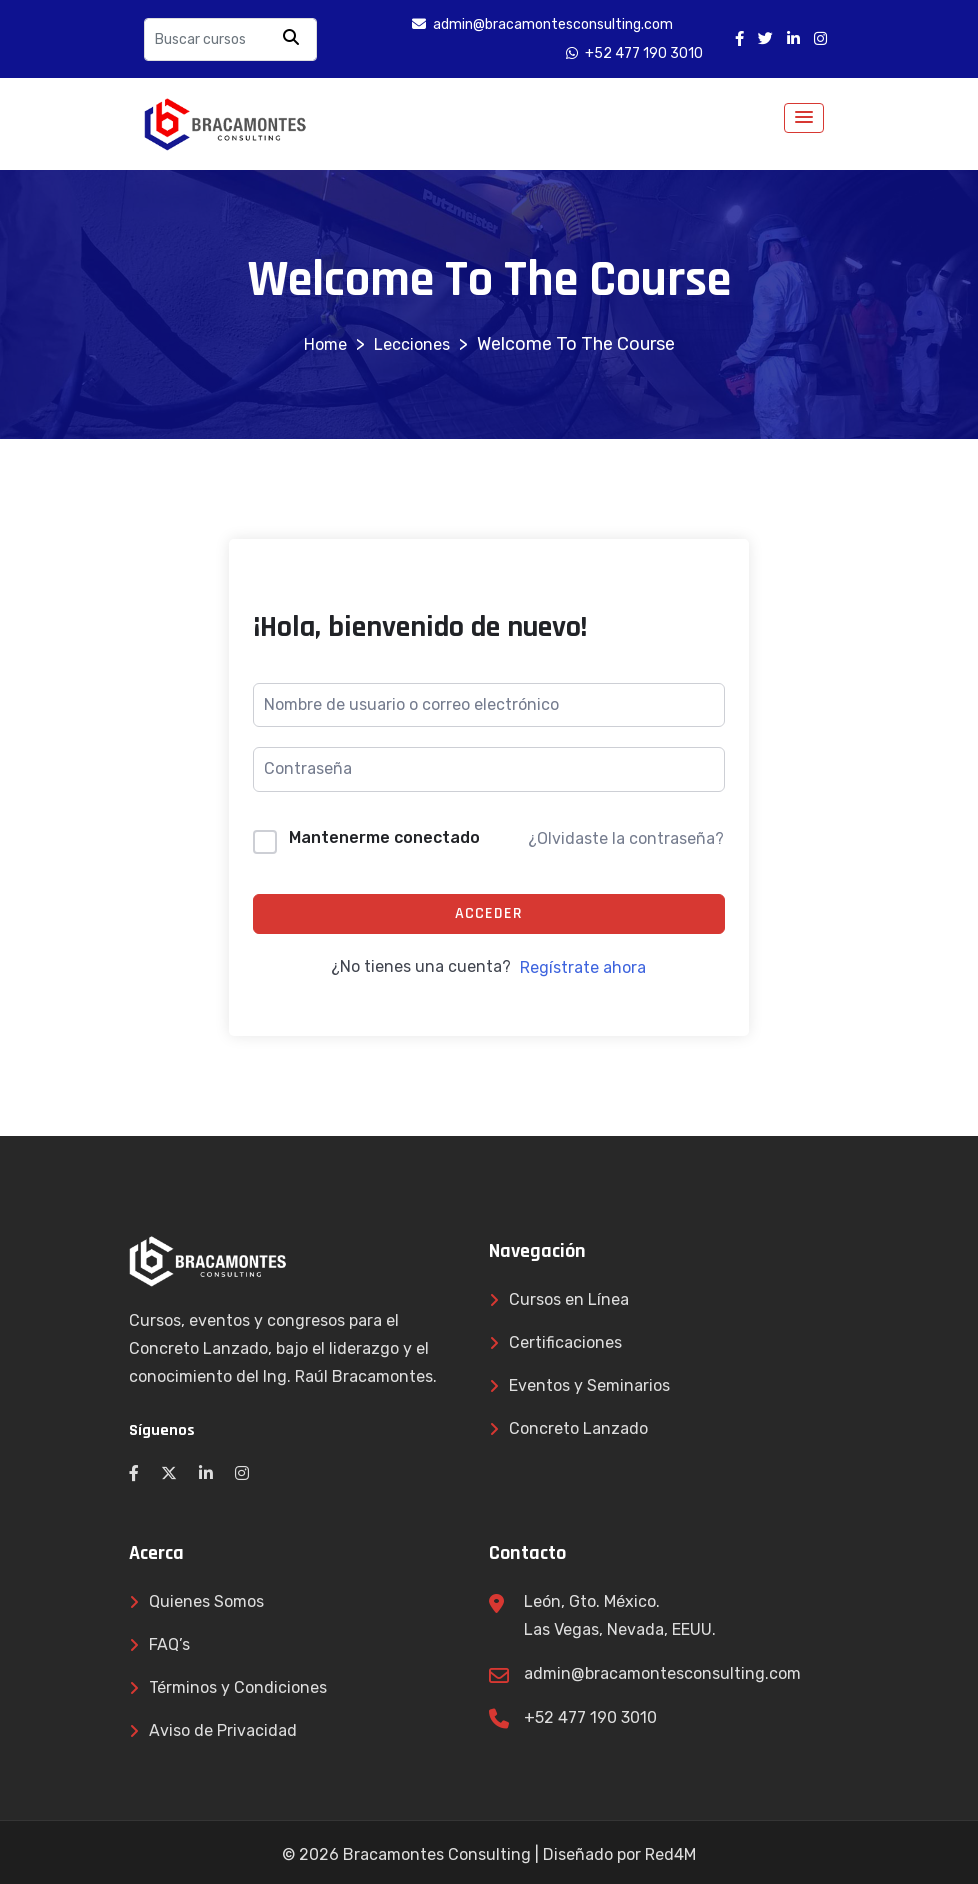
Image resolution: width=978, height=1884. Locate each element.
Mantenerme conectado (384, 837)
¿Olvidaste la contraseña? (626, 838)
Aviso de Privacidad (223, 1730)
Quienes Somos (206, 1601)
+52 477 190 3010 (590, 1717)
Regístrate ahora (583, 967)
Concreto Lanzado (578, 1428)
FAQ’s (169, 1644)
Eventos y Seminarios (589, 1385)
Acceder (489, 913)
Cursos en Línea (569, 1299)
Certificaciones (565, 1342)
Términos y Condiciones (238, 1687)
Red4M (670, 1854)
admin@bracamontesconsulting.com (662, 1673)
